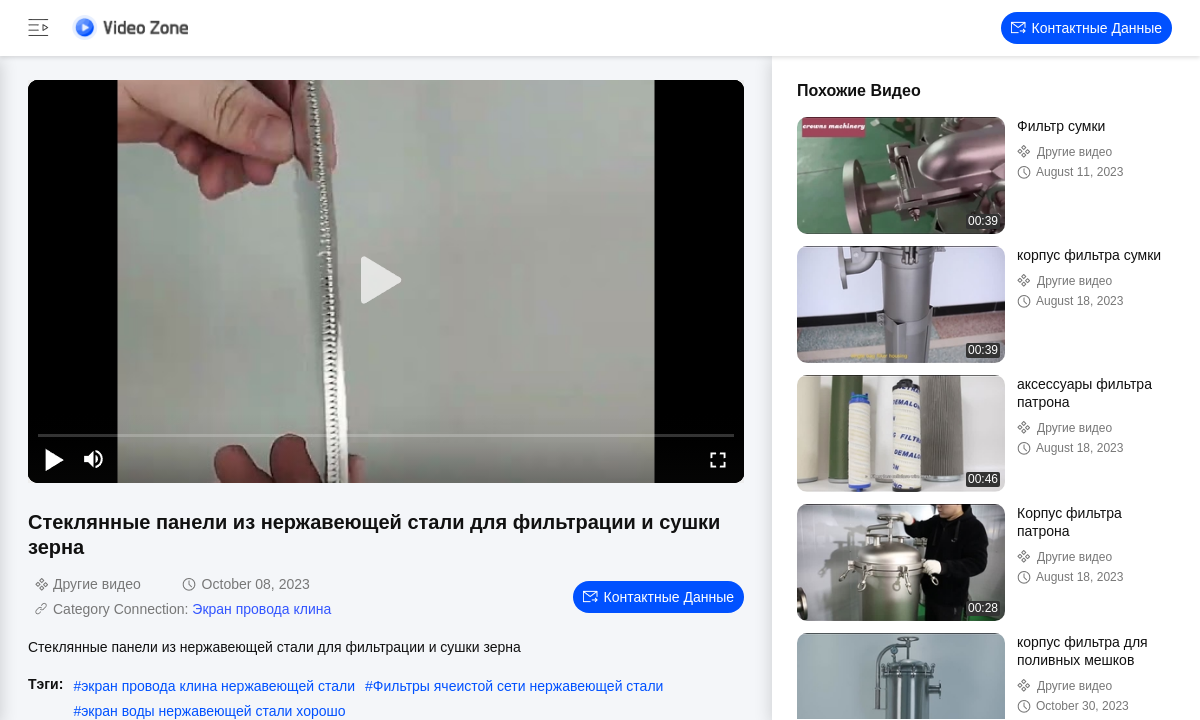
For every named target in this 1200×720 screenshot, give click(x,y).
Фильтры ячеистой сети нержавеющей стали (518, 686)
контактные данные (1086, 28)
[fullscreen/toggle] (718, 459)
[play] (386, 281)
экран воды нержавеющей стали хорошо (213, 711)
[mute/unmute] (94, 459)
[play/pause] (54, 459)
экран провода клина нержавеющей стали (218, 686)
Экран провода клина (261, 609)
